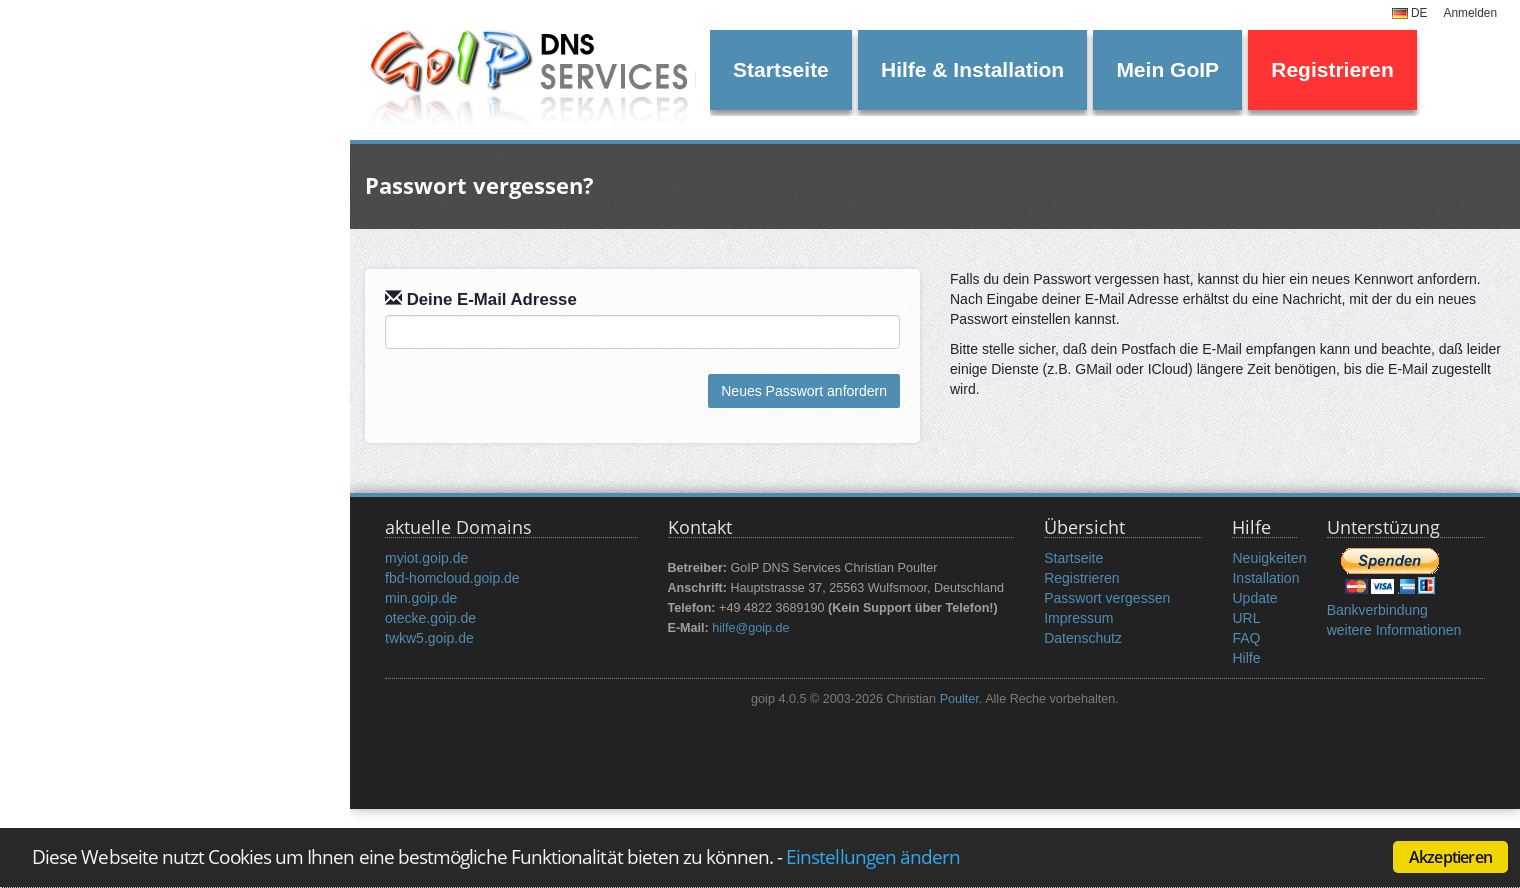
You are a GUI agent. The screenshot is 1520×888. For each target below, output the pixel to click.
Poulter (959, 699)
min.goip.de (421, 598)
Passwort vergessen (1107, 598)
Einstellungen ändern (873, 856)
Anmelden (1470, 13)
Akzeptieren (1450, 857)
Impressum (1078, 618)
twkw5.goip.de (429, 638)
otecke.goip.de (430, 618)
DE (1410, 13)
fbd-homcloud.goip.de (452, 578)
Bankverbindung (1377, 610)
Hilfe (1246, 658)
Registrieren (1332, 69)
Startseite (781, 69)
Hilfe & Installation (972, 69)
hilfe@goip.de (750, 628)
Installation (1265, 578)
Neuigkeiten (1269, 558)
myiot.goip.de (426, 558)
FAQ (1246, 638)
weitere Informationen (1394, 630)
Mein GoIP (1167, 69)
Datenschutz (1083, 638)
